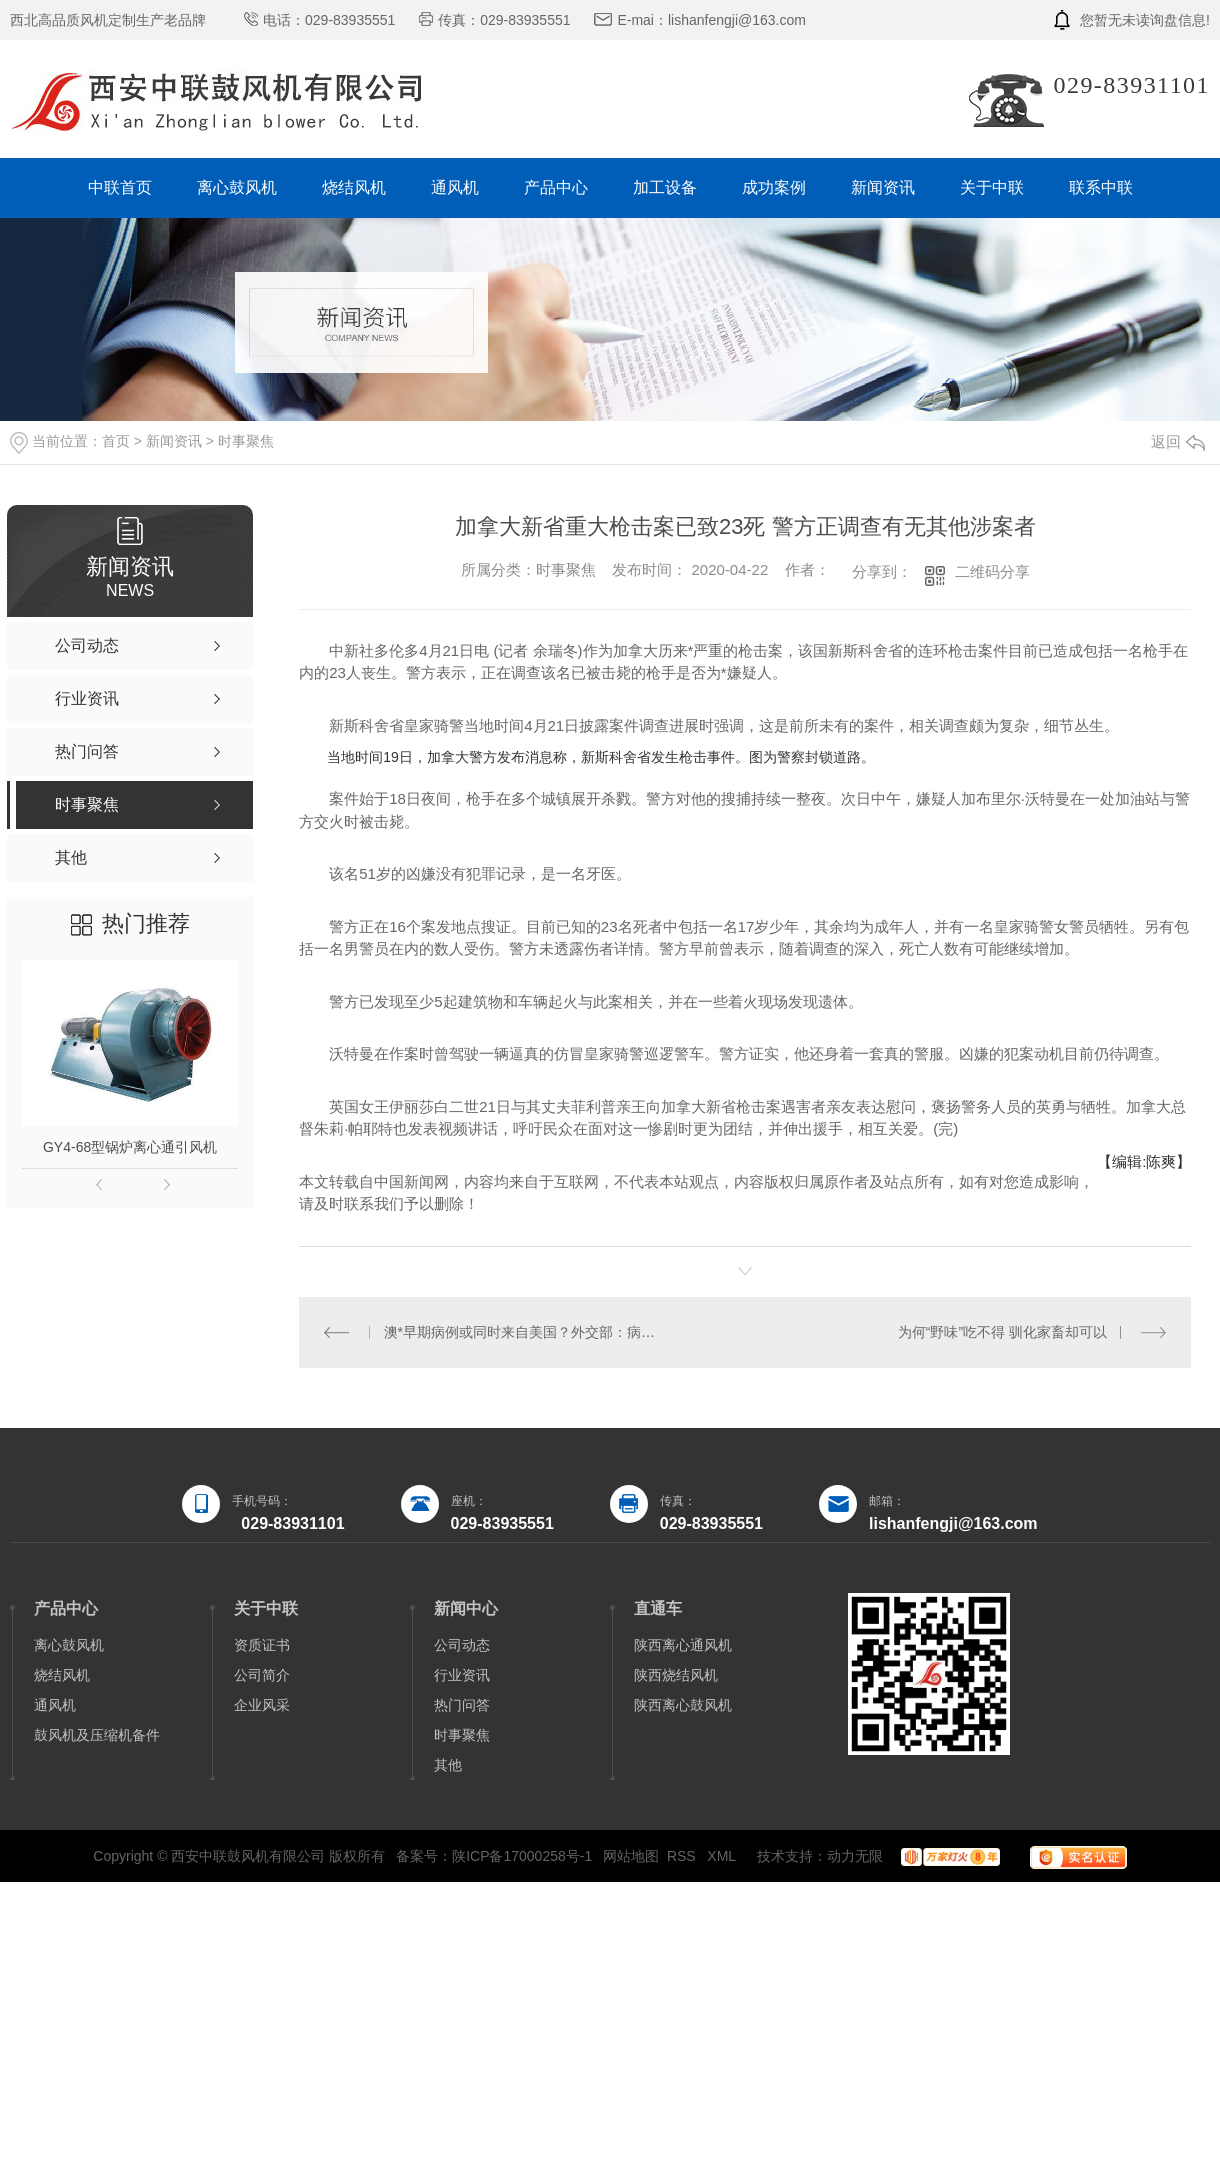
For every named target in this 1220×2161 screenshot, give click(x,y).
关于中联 (992, 187)
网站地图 (631, 1856)
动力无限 (855, 1856)
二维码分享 (992, 571)
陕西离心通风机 (683, 1645)
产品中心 (556, 187)
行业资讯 (462, 1675)
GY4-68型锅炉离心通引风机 (130, 1147)
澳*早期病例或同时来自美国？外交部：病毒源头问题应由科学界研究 (522, 1332)
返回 (1178, 441)
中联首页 (120, 187)
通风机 (455, 187)
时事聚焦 (246, 441)
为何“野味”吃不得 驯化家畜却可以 (1002, 1332)
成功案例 (774, 187)
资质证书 (262, 1645)
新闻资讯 (883, 187)
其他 (448, 1765)
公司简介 (262, 1675)
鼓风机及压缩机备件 (97, 1735)
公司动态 (462, 1645)
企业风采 (262, 1705)
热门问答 (462, 1705)
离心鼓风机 (237, 187)
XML (723, 1856)
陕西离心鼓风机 (683, 1705)
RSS (683, 1856)
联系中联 (1101, 187)
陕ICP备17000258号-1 (522, 1856)
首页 (116, 441)
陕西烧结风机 (676, 1675)
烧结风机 (354, 187)
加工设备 (665, 187)
